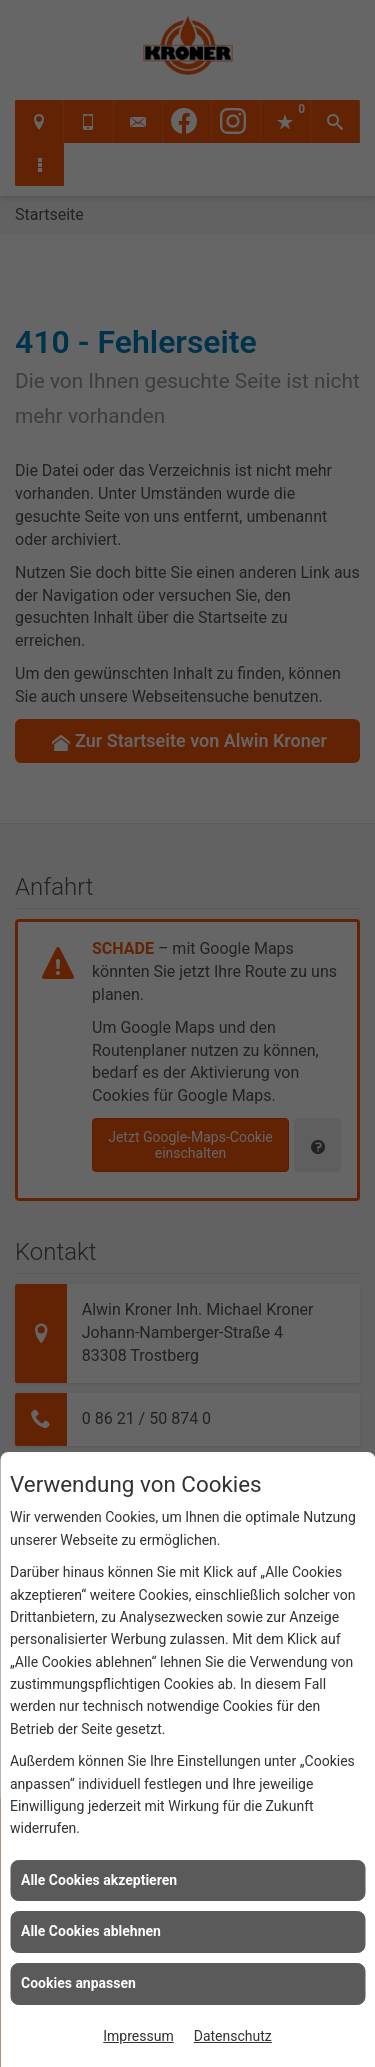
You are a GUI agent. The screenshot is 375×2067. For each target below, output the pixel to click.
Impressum (138, 2036)
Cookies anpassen (78, 1983)
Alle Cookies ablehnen (91, 1931)
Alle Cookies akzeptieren (99, 1880)
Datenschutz (233, 2036)
